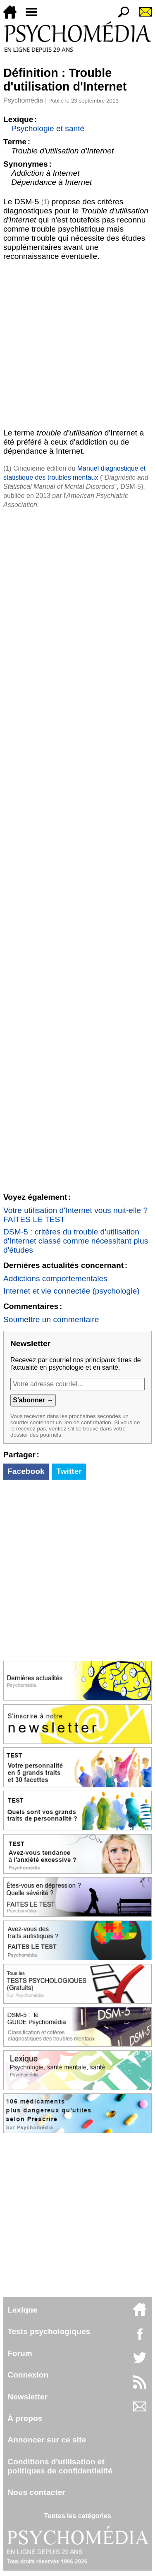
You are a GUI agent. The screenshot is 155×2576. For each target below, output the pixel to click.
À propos (24, 2418)
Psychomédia (23, 100)
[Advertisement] (77, 342)
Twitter (68, 1471)
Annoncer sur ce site (46, 2439)
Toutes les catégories (77, 2515)
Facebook (26, 1471)
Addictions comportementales (55, 1278)
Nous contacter (36, 2492)
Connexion (27, 2374)
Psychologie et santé (47, 128)
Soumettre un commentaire (51, 1319)
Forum (19, 2353)
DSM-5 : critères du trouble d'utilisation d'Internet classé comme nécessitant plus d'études (75, 1240)
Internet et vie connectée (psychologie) (71, 1291)
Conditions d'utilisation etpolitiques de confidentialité (59, 2466)
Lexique (22, 2310)
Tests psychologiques (48, 2331)
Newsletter (27, 2396)
